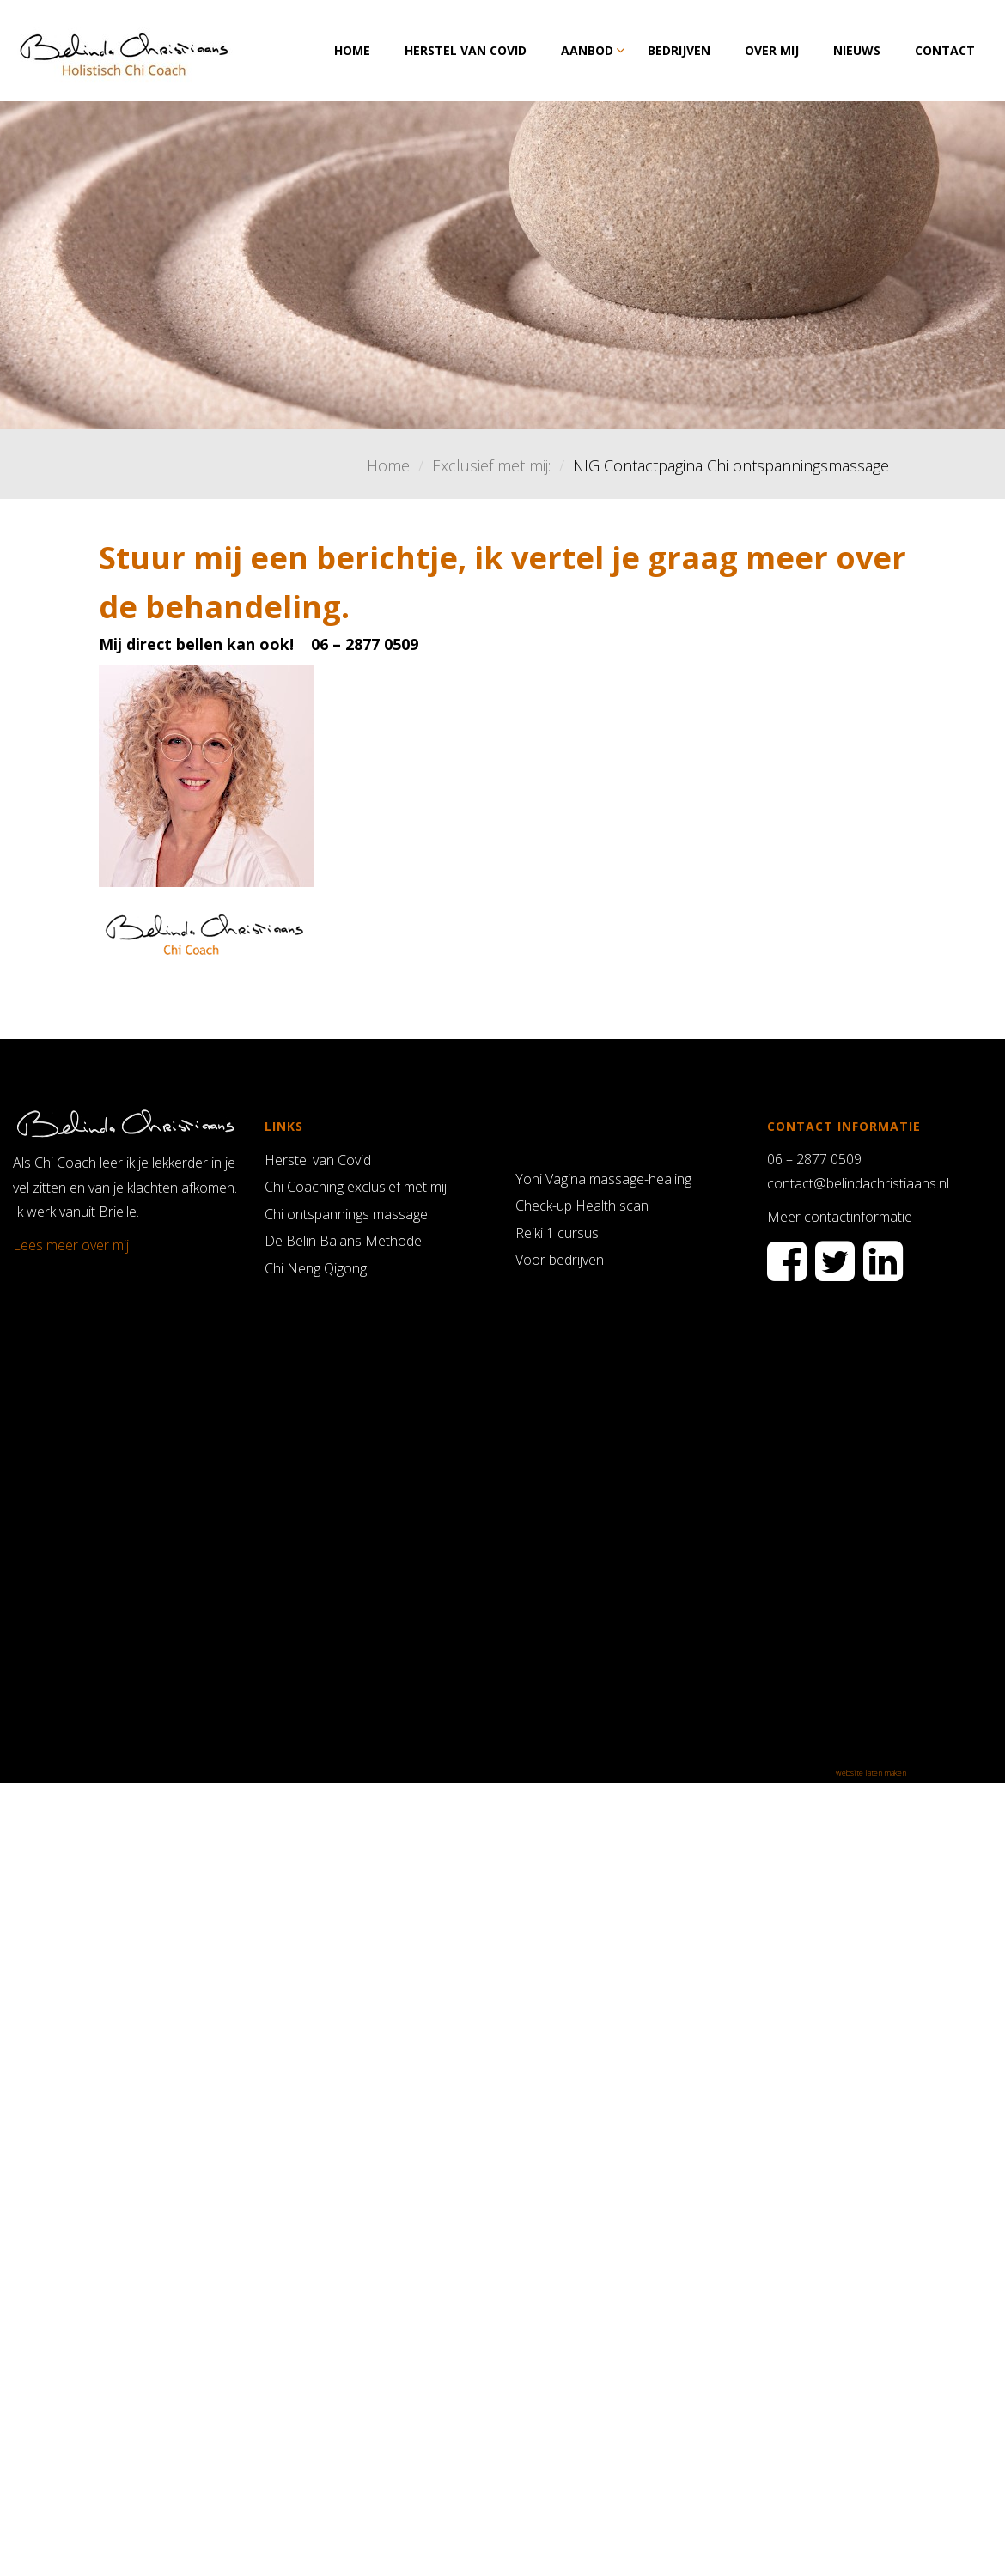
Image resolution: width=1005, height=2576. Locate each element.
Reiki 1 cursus (557, 1233)
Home (352, 50)
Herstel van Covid (466, 50)
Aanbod (587, 50)
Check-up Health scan (582, 1205)
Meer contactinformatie (839, 1216)
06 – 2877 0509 (814, 1159)
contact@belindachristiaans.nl (858, 1183)
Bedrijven (679, 50)
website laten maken (871, 1772)
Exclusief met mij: (491, 465)
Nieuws (856, 50)
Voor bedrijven (559, 1259)
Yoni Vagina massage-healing (603, 1179)
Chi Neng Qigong (316, 1268)
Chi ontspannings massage (346, 1214)
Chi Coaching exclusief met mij (356, 1186)
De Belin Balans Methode (343, 1240)
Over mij (772, 50)
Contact (945, 50)
